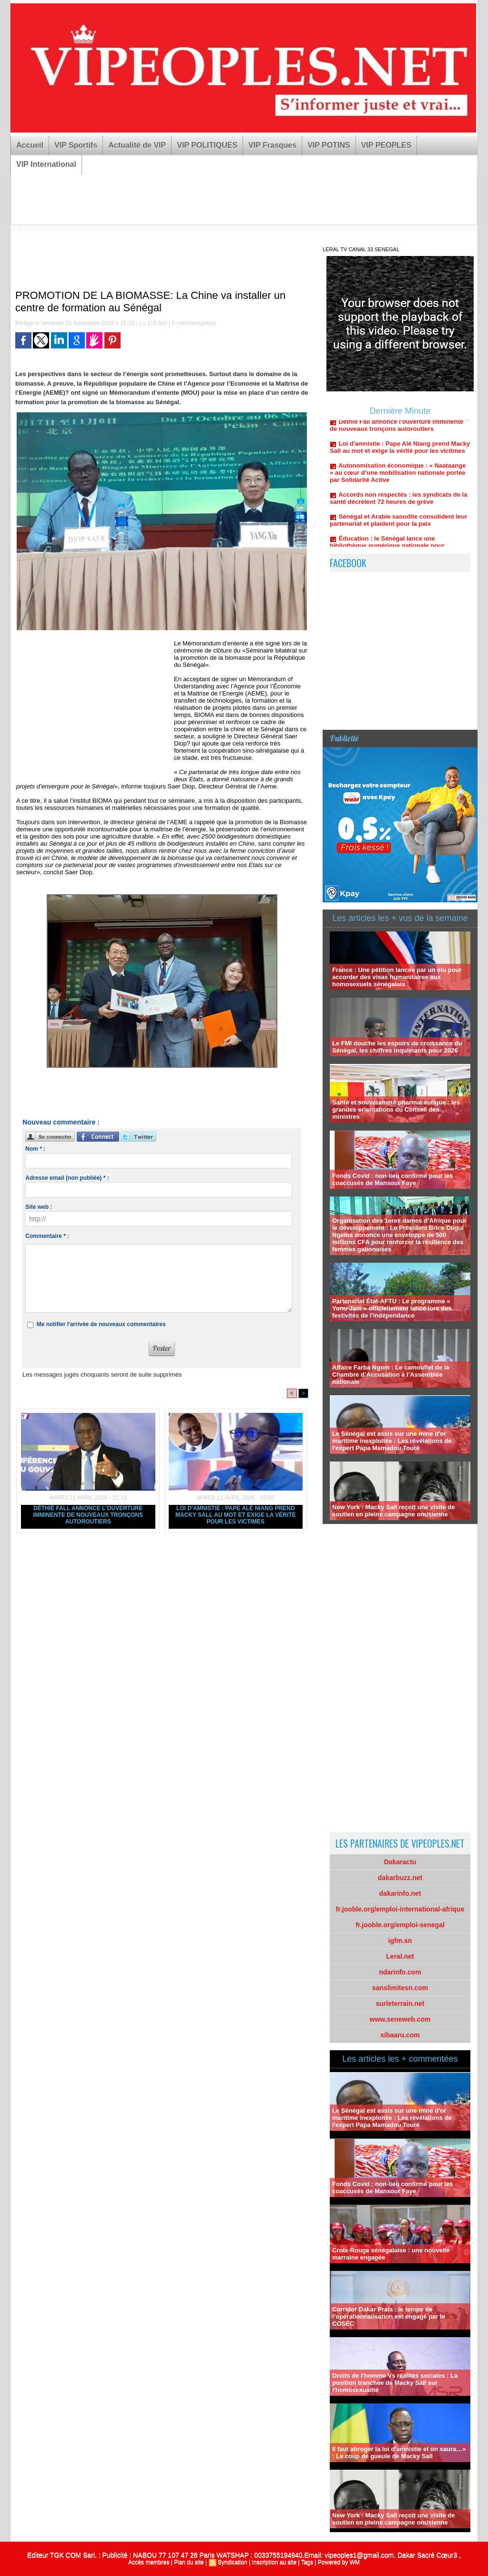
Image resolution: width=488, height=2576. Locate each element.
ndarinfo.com (400, 1972)
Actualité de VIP (137, 145)
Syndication (232, 2562)
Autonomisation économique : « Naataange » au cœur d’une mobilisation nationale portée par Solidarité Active (398, 477)
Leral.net (400, 1956)
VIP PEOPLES (386, 145)
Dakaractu (400, 1862)
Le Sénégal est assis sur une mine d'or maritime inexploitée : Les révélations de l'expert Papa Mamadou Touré (392, 1441)
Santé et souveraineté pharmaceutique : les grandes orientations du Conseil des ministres (396, 1109)
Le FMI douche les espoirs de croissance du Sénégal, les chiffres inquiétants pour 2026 (397, 1047)
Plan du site (189, 2562)
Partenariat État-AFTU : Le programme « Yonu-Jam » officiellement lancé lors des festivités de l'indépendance (391, 1308)
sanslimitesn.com (400, 1988)
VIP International (46, 164)
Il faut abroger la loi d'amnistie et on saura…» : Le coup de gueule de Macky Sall (399, 2452)
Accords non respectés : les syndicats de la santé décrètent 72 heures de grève (398, 503)
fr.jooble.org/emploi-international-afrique (400, 1909)
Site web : (38, 1207)
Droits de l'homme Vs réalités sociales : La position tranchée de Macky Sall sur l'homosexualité (395, 2382)
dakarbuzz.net (400, 1877)
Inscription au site (274, 2562)
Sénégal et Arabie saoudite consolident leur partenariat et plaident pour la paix (398, 525)
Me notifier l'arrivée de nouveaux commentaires (101, 1324)
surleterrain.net (400, 2003)
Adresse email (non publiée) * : (67, 1178)
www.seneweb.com (400, 2019)
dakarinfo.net (400, 1893)
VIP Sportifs (75, 145)
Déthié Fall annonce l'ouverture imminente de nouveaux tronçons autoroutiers (88, 1515)
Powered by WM (339, 2562)
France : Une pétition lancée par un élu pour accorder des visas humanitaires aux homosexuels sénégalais (397, 977)
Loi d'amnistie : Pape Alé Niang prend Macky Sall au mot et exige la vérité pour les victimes (235, 1515)
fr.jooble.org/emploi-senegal (400, 1925)
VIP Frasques (272, 145)
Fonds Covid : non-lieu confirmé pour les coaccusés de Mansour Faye (392, 1179)
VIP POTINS (328, 145)
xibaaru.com (399, 2035)
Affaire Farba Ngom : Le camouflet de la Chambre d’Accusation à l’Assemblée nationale (390, 1374)
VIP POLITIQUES (207, 145)
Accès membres (148, 2562)
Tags (307, 2562)
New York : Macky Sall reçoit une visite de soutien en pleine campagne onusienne (393, 1510)
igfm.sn (400, 1940)
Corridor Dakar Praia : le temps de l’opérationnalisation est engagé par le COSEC (388, 2316)
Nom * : (35, 1148)
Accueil (29, 145)
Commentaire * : (47, 1236)
